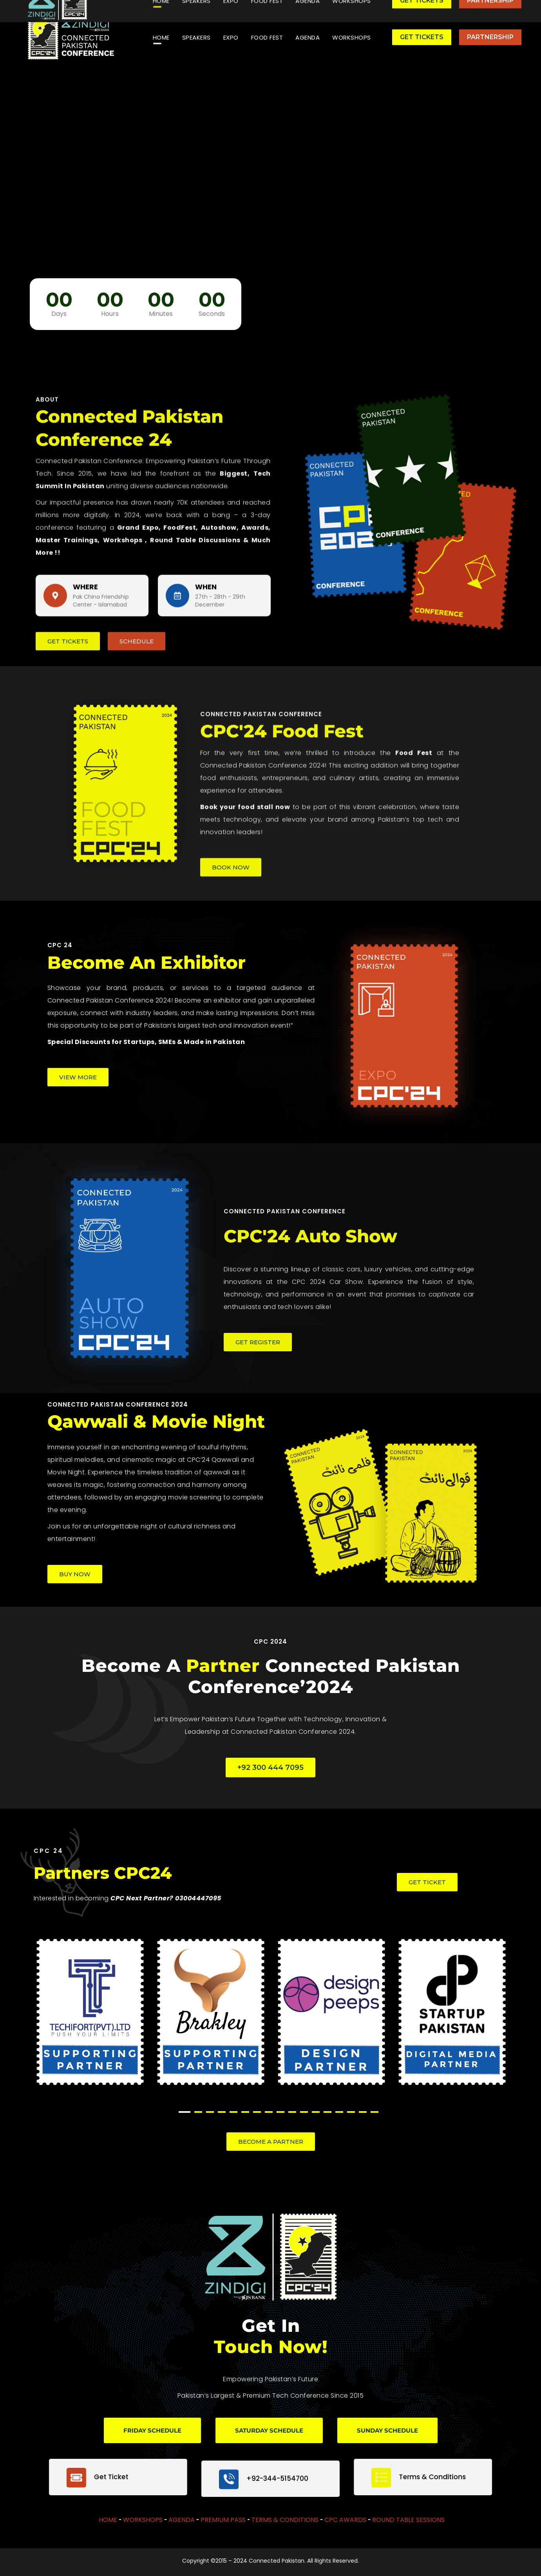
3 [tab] (210, 2112)
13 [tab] (327, 2112)
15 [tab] (351, 2112)
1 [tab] (184, 2112)
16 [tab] (363, 2112)
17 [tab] (374, 2112)
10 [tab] (292, 2112)
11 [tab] (304, 2112)
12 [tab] (316, 2112)
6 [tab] (245, 2112)
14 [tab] (339, 2112)
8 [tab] (269, 2112)
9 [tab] (280, 2112)
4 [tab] (222, 2112)
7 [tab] (257, 2112)
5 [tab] (233, 2112)
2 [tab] (198, 2112)
